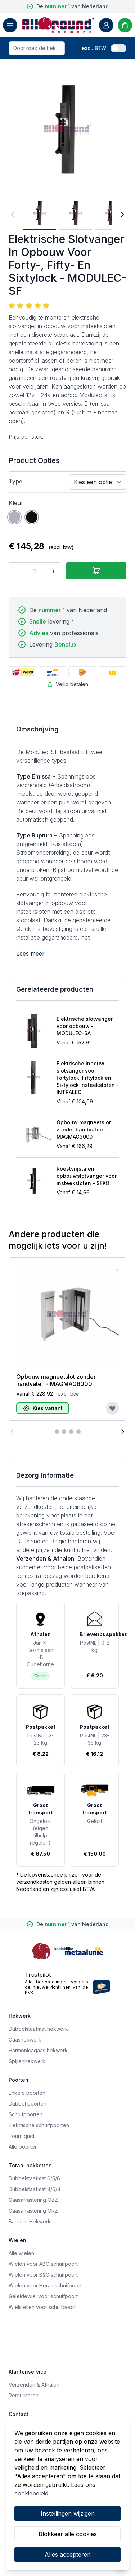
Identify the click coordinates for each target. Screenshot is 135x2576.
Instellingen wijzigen (68, 2513)
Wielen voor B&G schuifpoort (43, 2275)
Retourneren (24, 2395)
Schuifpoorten (25, 2114)
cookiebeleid (31, 2493)
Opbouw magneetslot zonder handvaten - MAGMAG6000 (56, 1380)
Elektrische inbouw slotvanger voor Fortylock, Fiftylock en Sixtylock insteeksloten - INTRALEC (88, 1077)
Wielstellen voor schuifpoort (42, 2307)
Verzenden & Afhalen (45, 1558)
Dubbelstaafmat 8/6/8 (34, 2189)
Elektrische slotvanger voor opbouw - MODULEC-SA (85, 1026)
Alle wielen (21, 2253)
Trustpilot (38, 1974)
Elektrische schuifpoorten (39, 2125)
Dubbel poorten (27, 2103)
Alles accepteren (68, 2554)
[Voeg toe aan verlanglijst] (112, 1408)
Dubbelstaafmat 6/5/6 (34, 2178)
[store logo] (58, 25)
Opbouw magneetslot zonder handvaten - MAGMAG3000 (84, 1129)
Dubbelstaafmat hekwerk (38, 2029)
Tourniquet (22, 2136)
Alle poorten (23, 2147)
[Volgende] (122, 214)
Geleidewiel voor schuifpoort (43, 2296)
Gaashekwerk (25, 2040)
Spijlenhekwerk (27, 2061)
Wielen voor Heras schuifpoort (45, 2285)
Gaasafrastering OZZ (33, 2200)
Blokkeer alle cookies (68, 2534)
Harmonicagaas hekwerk (38, 2050)
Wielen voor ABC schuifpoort (43, 2264)
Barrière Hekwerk (30, 2221)
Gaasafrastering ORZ (33, 2211)
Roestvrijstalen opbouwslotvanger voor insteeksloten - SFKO (87, 1176)
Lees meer (30, 953)
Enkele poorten (27, 2093)
